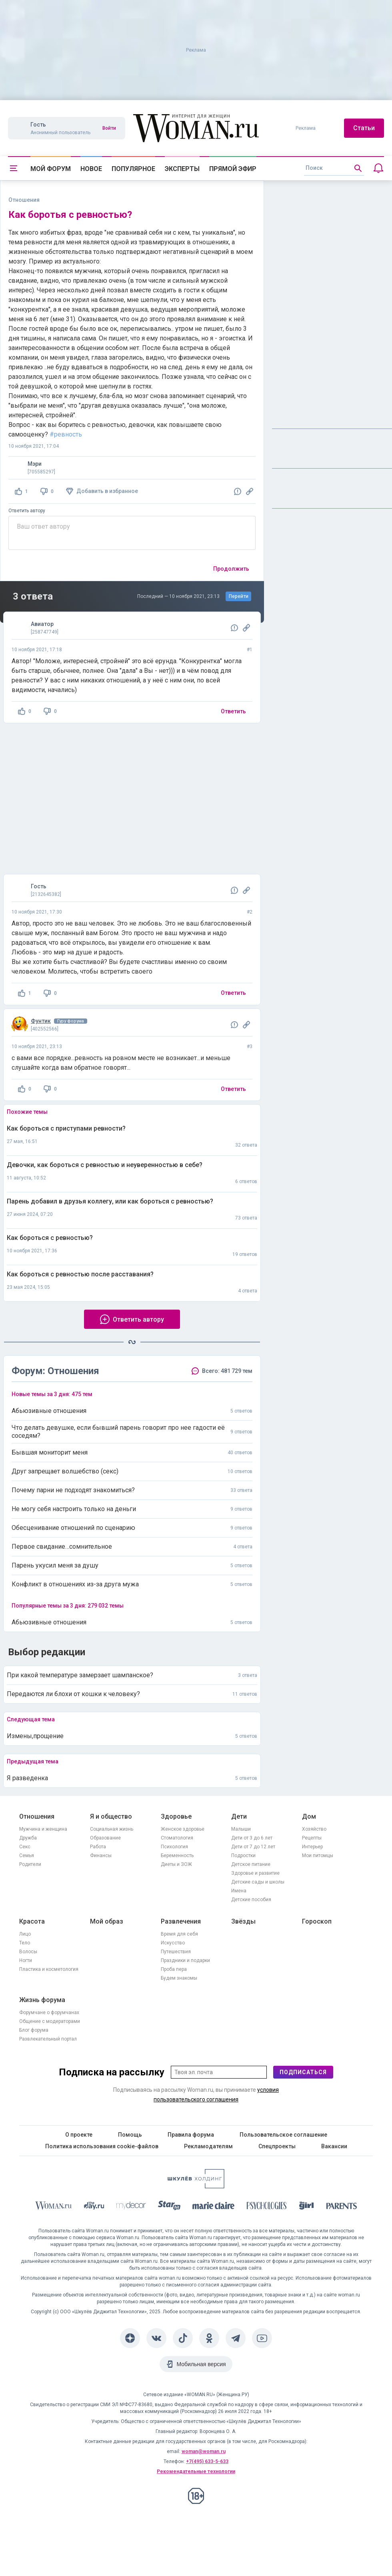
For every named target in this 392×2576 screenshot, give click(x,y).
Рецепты (312, 1838)
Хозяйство (314, 1829)
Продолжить (231, 569)
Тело (24, 1943)
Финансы (101, 1855)
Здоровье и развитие (255, 1873)
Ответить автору (26, 510)
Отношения (36, 1816)
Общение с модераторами (49, 2021)
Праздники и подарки (185, 1960)
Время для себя (179, 1934)
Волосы (28, 1951)
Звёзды (243, 1921)
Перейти (238, 596)
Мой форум (50, 169)
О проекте (78, 2134)
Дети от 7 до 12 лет (253, 1846)
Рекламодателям (208, 2146)
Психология (174, 1846)
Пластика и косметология (48, 1969)
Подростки (243, 1855)
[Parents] (341, 2207)
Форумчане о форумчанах (49, 2012)
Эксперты (182, 169)
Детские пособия (251, 1899)
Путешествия (176, 1951)
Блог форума (33, 2030)
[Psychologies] (266, 2207)
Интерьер (312, 1846)
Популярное (133, 169)
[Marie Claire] (213, 2207)
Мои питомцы (317, 1855)
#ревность (66, 434)
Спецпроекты (277, 2146)
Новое (91, 169)
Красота (32, 1921)
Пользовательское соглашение (283, 2134)
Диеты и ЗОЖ (176, 1864)
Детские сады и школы (257, 1882)
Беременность (177, 1855)
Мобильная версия (201, 2364)
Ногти (25, 1960)
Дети (239, 1816)
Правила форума (191, 2134)
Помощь (130, 2134)
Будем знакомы (179, 1978)
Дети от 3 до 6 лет (251, 1838)
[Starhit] (169, 2207)
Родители (30, 1864)
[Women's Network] (196, 2186)
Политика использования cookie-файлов (101, 2146)
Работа (98, 1846)
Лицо (25, 1934)
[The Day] (94, 2207)
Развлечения (181, 1921)
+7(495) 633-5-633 (207, 2461)
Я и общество (111, 1816)
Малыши (241, 1829)
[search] (334, 168)
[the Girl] (307, 2207)
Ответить (233, 711)
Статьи (364, 128)
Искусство (173, 1943)
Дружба (28, 1838)
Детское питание (250, 1864)
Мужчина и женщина (43, 1829)
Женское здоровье (182, 1829)
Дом (309, 1816)
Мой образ (106, 1921)
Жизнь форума (42, 2000)
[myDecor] (131, 2207)
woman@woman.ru (204, 2451)
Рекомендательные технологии (196, 2471)
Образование (105, 1838)
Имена (238, 1891)
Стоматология (177, 1838)
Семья (26, 1855)
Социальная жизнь (111, 1829)
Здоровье (176, 1816)
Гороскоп (317, 1921)
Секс (24, 1846)
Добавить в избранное (107, 491)
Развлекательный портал (48, 2039)
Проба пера (174, 1969)
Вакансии (334, 2146)
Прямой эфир (232, 169)
